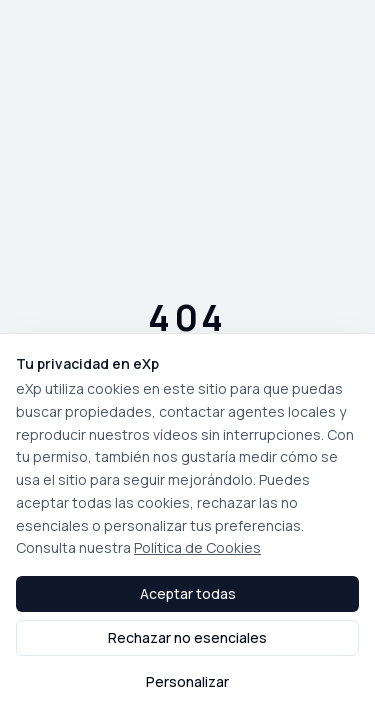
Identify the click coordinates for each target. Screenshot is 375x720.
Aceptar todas (188, 593)
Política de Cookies (197, 547)
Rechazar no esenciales (187, 637)
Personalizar (187, 681)
